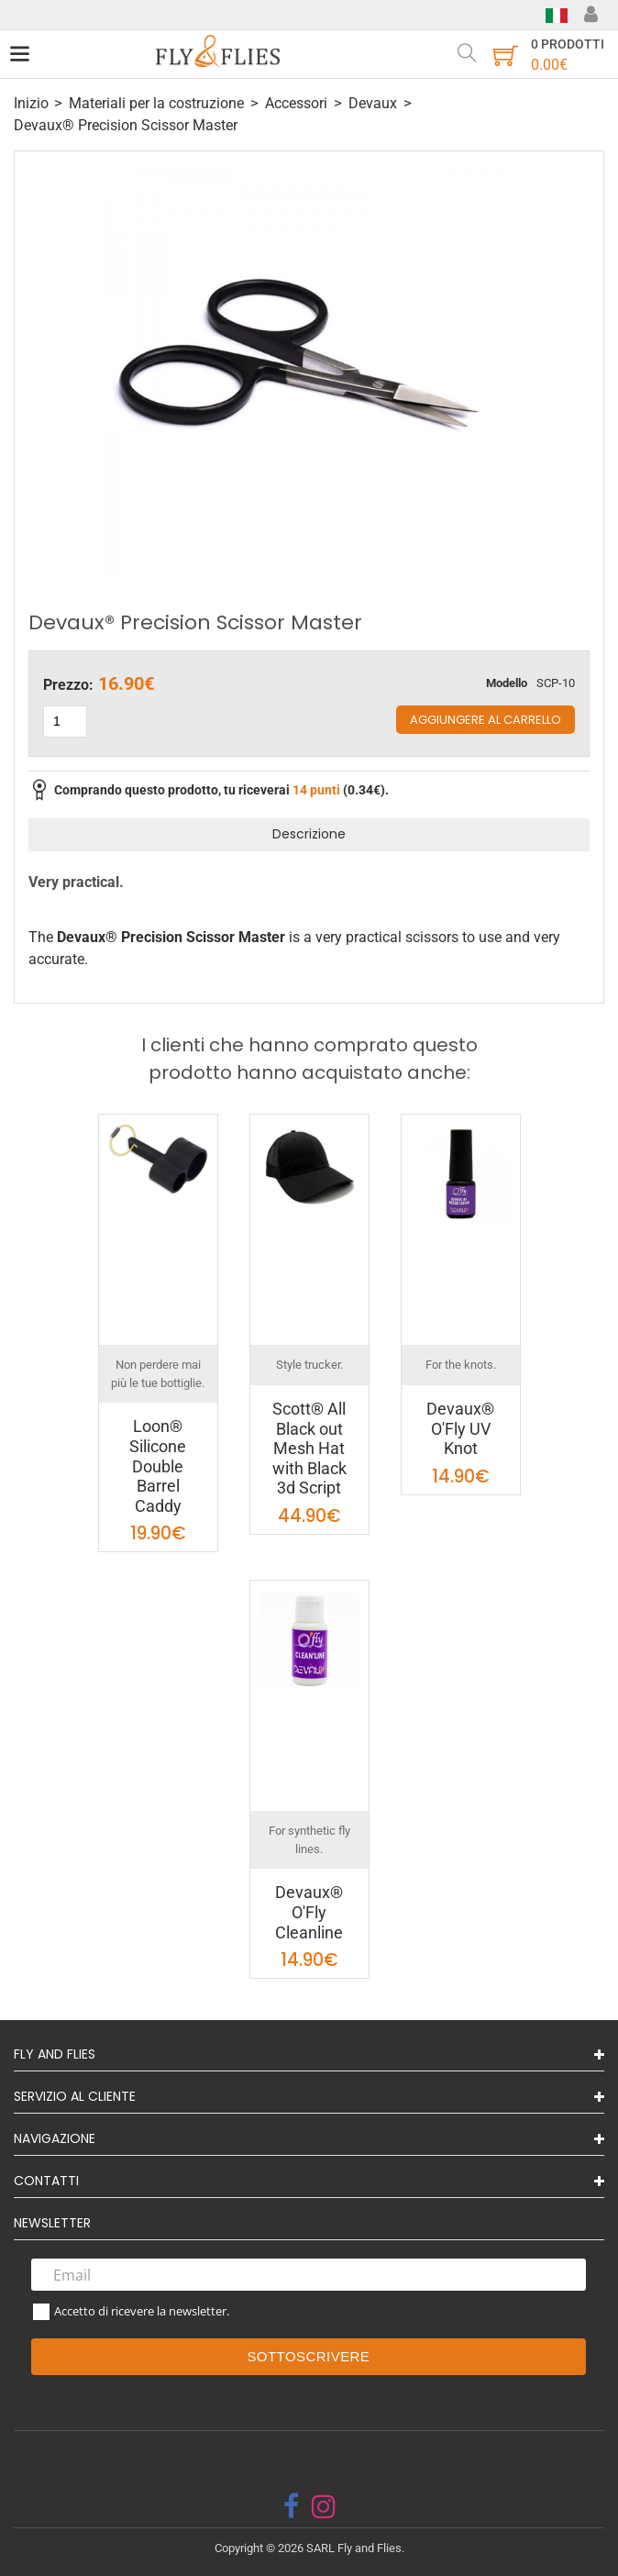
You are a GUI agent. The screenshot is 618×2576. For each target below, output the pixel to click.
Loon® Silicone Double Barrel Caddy (157, 1465)
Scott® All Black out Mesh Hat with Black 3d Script (309, 1448)
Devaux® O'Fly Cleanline (309, 1911)
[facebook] (291, 2506)
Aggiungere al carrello (485, 719)
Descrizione (309, 834)
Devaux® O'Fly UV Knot (460, 1428)
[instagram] (324, 2506)
